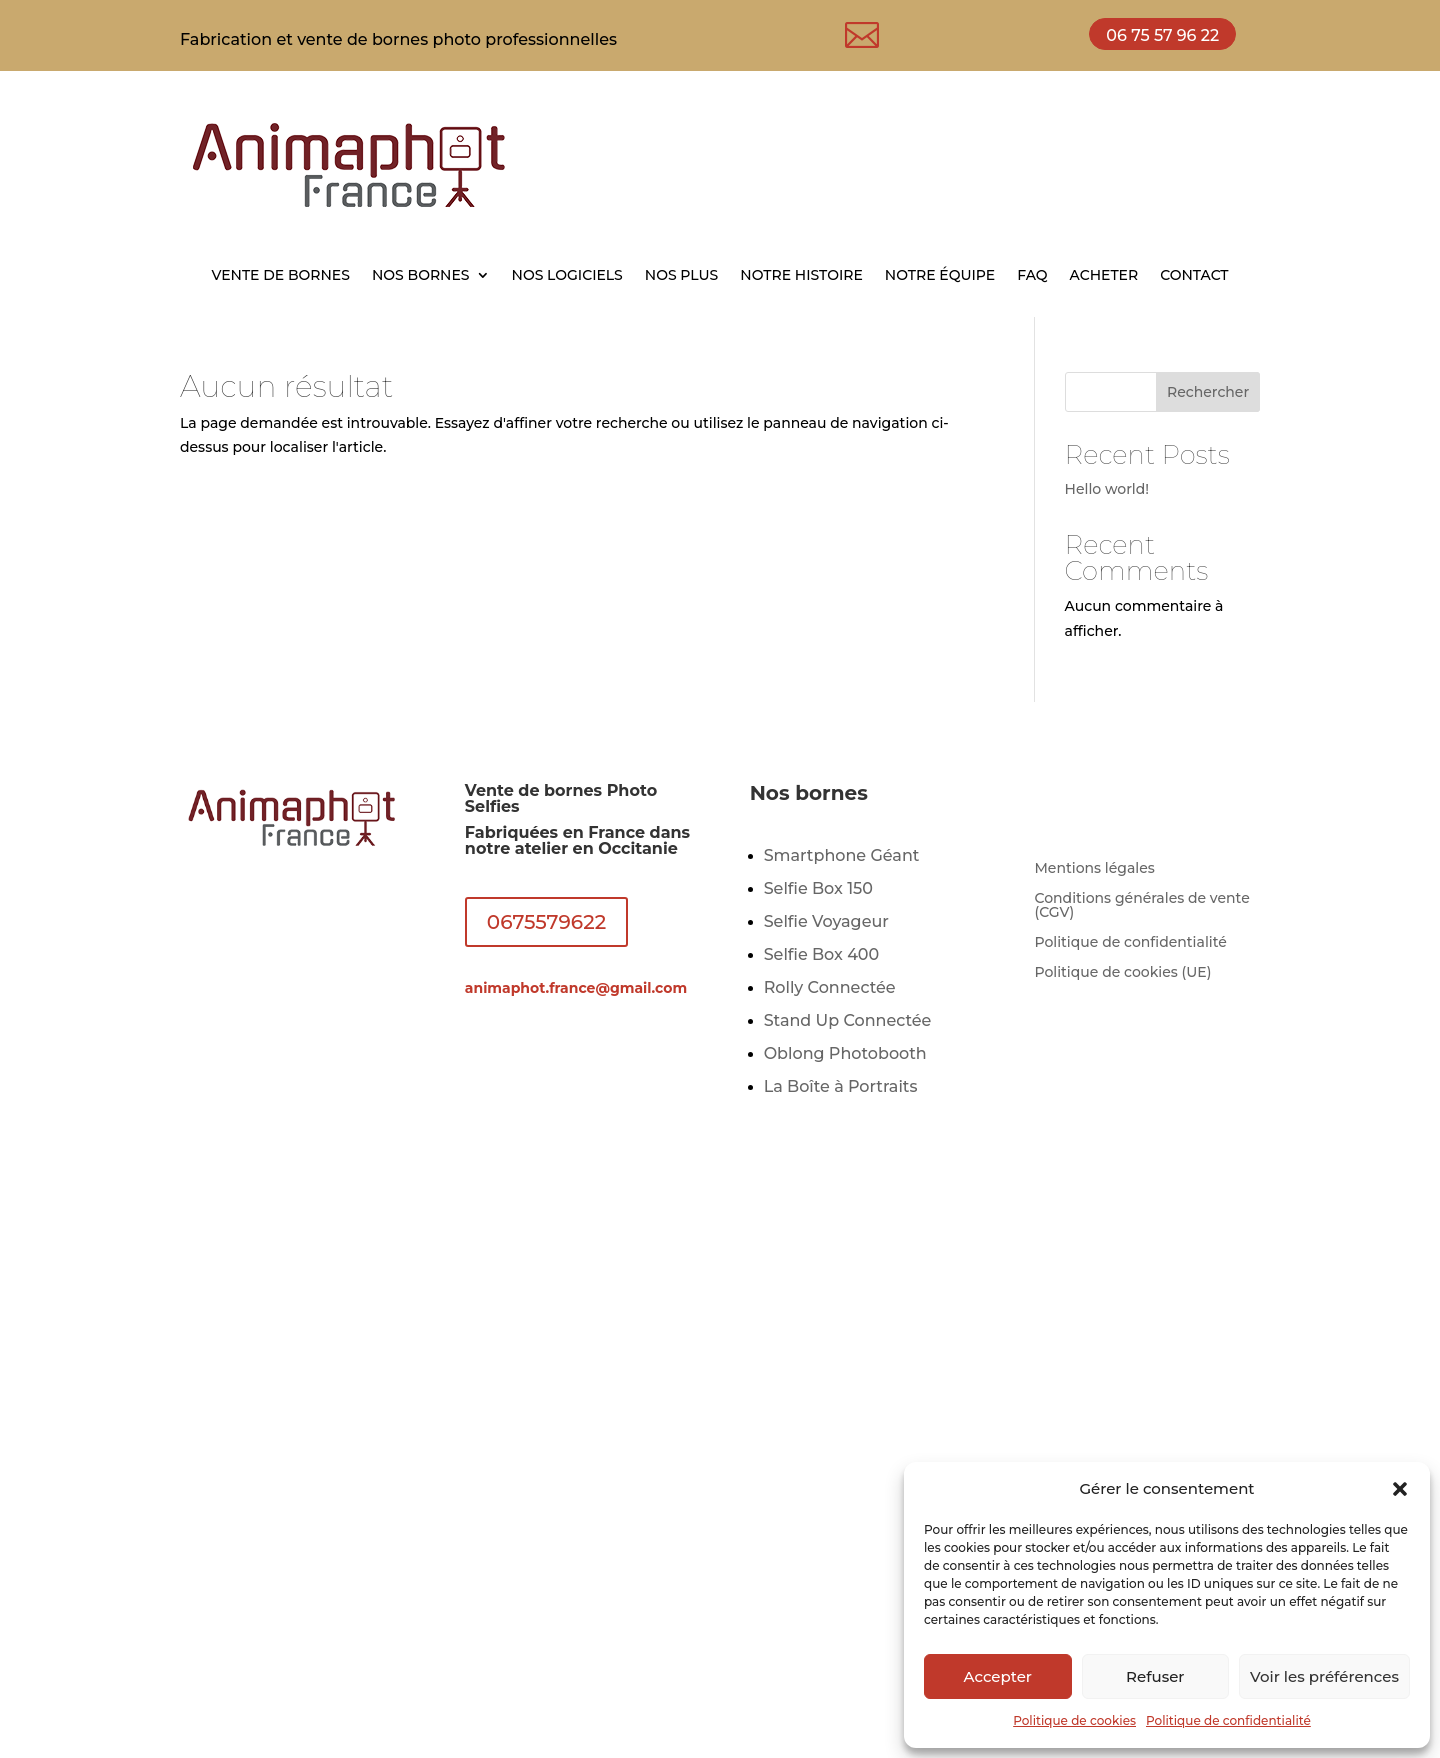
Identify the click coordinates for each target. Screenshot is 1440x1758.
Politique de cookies (1074, 1720)
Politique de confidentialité (1228, 1720)
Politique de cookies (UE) (1122, 973)
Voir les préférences (1324, 1676)
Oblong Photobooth (845, 1053)
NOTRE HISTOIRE (801, 276)
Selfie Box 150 (818, 888)
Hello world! (1107, 489)
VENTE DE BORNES (280, 276)
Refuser (1155, 1676)
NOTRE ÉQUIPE (940, 276)
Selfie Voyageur (826, 921)
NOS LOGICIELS (567, 276)
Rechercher (1208, 392)
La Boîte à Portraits (841, 1086)
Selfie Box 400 (822, 954)
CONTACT (1194, 276)
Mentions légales (1094, 869)
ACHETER (1104, 276)
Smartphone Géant (842, 855)
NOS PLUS (681, 276)
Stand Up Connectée (848, 1020)
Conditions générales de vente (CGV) (1141, 906)
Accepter (998, 1676)
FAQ (1032, 276)
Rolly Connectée (830, 987)
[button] (1400, 1489)
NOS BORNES (421, 276)
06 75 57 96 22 (1162, 35)
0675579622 (546, 922)
